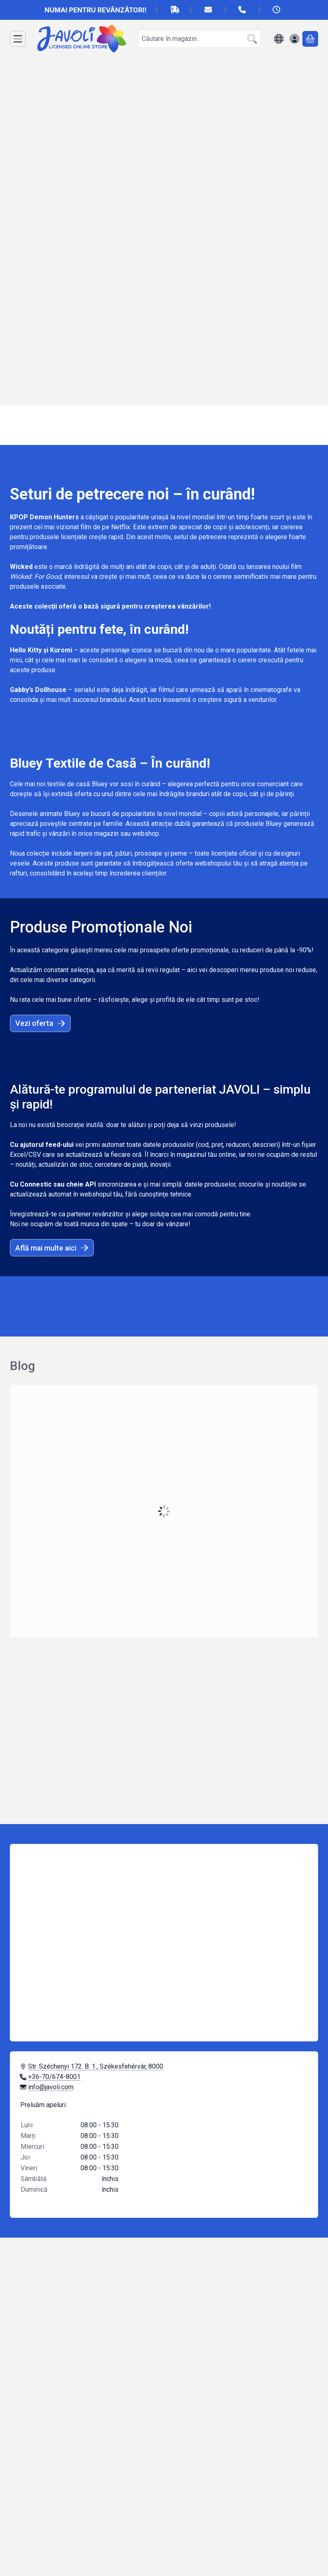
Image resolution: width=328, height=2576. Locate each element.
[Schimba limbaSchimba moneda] (279, 39)
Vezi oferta (40, 1023)
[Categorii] (18, 39)
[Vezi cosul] (310, 39)
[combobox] (199, 39)
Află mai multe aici (51, 1248)
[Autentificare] (294, 39)
